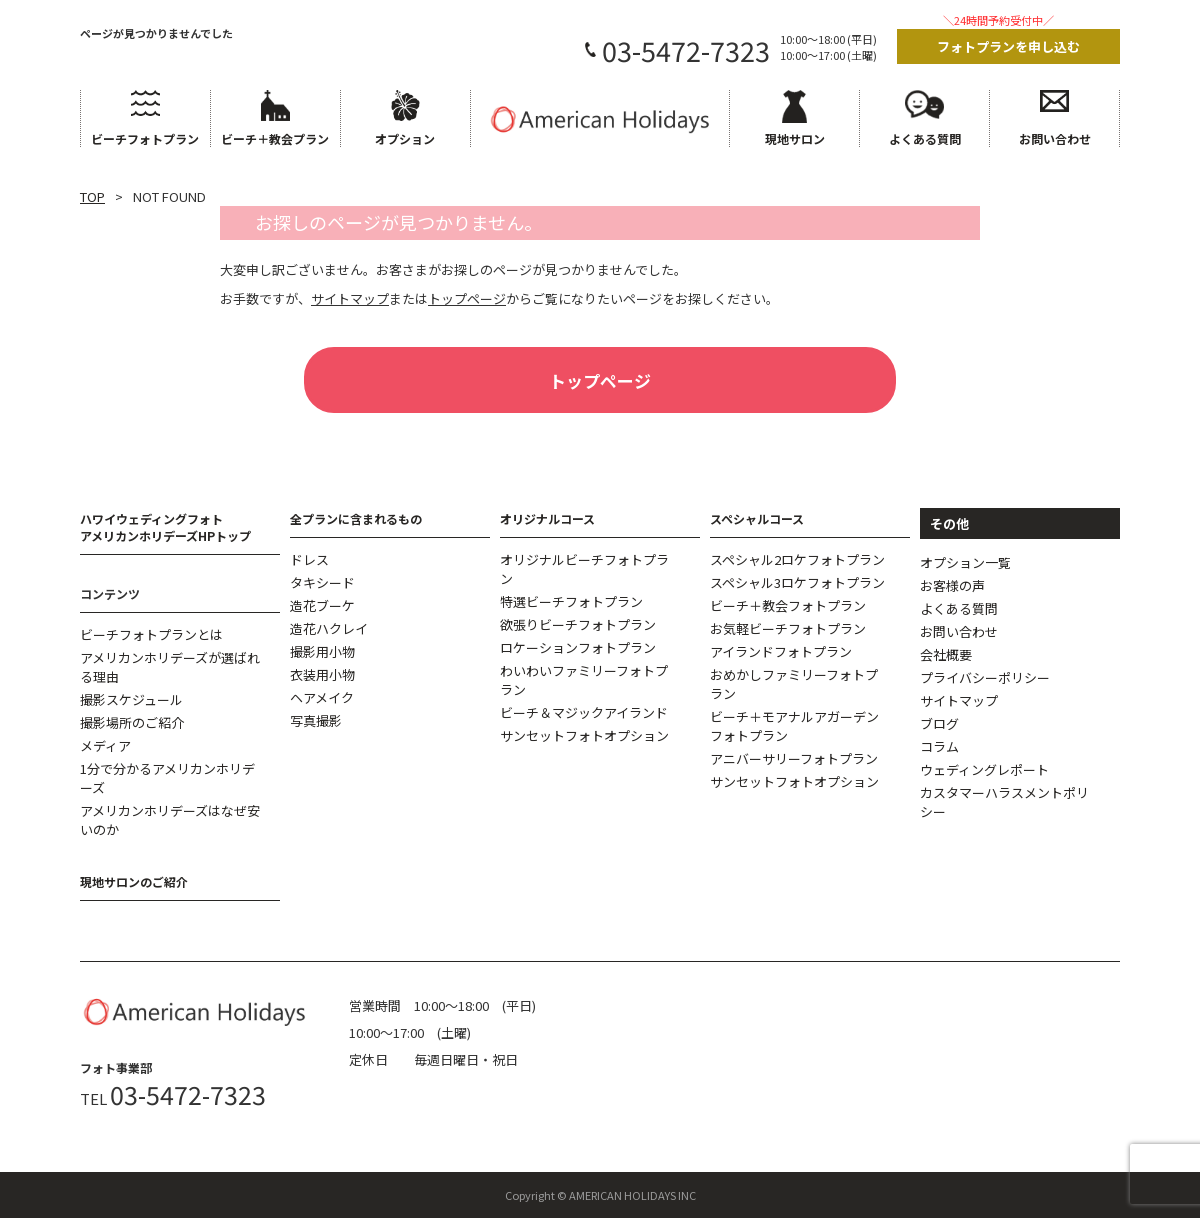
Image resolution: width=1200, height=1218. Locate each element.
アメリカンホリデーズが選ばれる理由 (170, 667)
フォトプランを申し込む (1008, 46)
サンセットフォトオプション (584, 735)
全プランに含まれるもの (356, 518)
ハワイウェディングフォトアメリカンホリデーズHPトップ (165, 527)
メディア (105, 745)
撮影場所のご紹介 (132, 722)
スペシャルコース (757, 518)
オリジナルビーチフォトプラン (584, 569)
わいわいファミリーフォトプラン (584, 680)
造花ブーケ (322, 605)
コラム (939, 746)
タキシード (322, 582)
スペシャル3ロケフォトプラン (797, 582)
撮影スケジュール (131, 699)
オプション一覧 (965, 562)
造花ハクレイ (329, 628)
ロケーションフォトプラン (578, 647)
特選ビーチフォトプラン (571, 601)
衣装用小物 (322, 674)
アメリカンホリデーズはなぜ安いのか (170, 820)
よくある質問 (959, 608)
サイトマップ (959, 700)
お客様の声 (952, 585)
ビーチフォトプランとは (151, 634)
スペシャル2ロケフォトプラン (797, 559)
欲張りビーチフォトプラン (578, 624)
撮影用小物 (322, 651)
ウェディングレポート (984, 769)
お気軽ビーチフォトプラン (788, 628)
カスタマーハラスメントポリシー (1004, 802)
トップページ (600, 380)
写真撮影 (316, 720)
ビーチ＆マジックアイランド (584, 712)
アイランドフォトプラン (781, 651)
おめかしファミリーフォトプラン (794, 684)
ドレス (309, 559)
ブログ (939, 723)
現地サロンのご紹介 (134, 881)
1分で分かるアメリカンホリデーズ (167, 778)
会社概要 (946, 654)
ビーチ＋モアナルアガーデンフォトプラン (794, 726)
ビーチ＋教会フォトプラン (788, 605)
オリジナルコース (547, 518)
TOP (92, 196)
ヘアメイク (322, 697)
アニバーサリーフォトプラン (794, 758)
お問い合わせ (959, 631)
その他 (949, 523)
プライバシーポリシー (985, 677)
